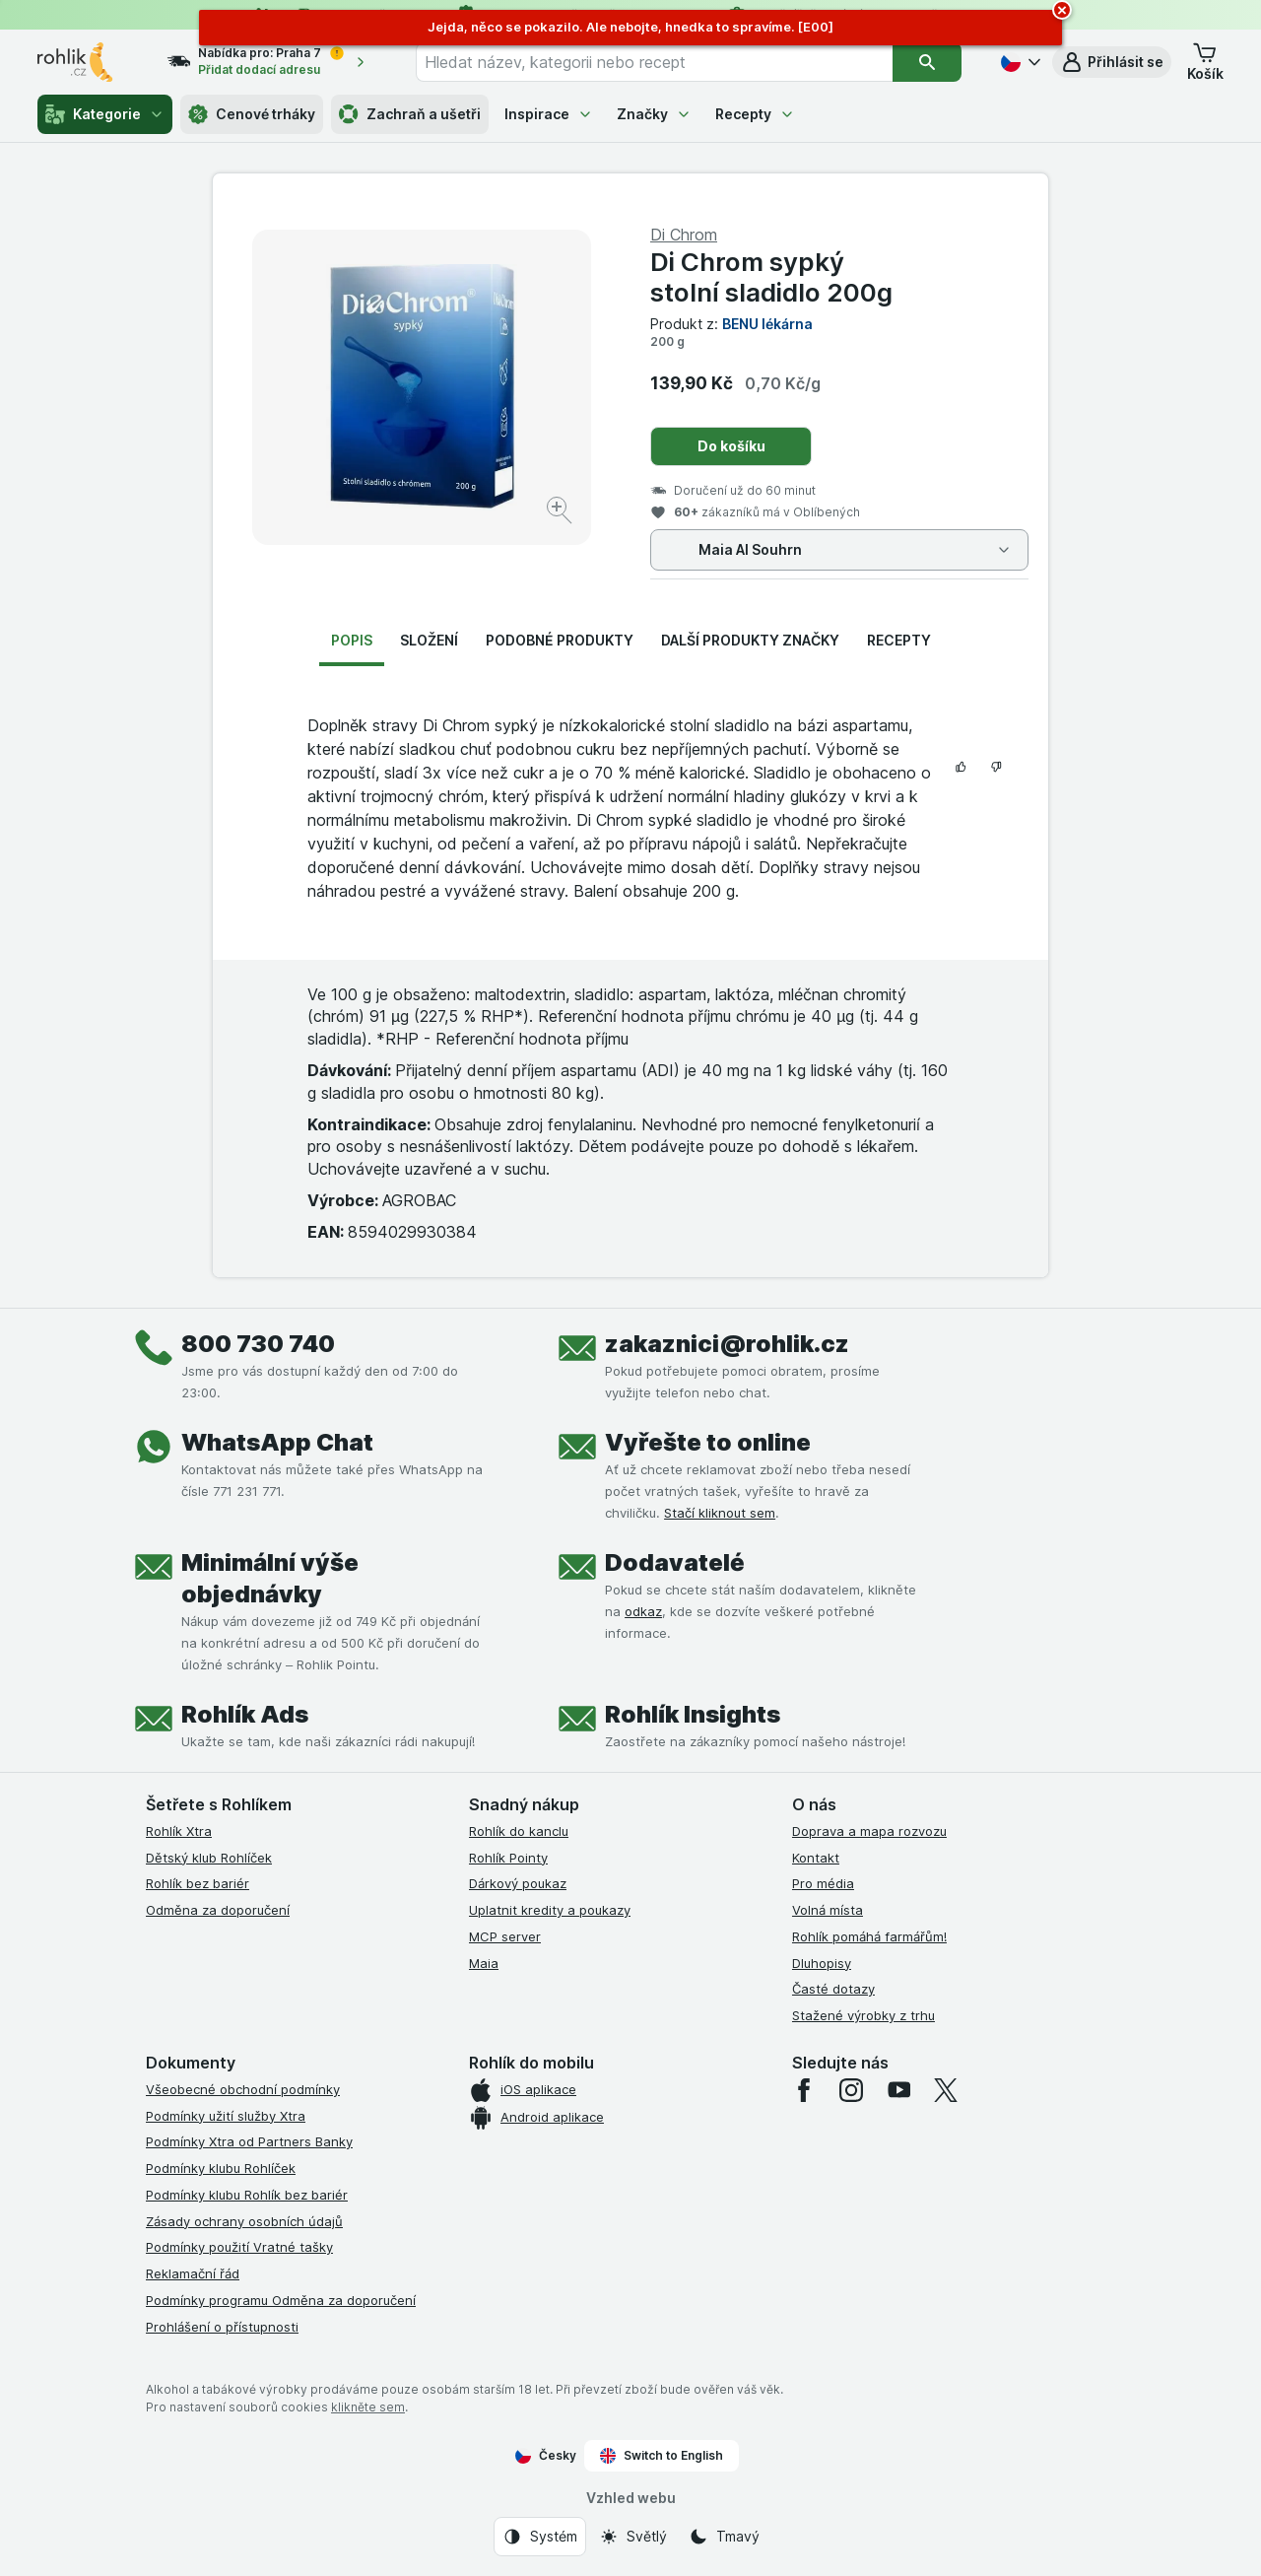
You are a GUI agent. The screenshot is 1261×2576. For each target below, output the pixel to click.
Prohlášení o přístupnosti (222, 2327)
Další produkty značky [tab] (750, 640)
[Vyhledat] (927, 62)
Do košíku (731, 446)
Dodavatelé (675, 1562)
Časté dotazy (833, 1989)
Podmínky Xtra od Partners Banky (249, 2141)
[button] (1111, 62)
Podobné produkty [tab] (559, 640)
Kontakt (815, 1857)
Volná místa (827, 1910)
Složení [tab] (429, 640)
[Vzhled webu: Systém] (540, 2536)
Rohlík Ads (244, 1714)
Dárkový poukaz (517, 1883)
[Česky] (1018, 62)
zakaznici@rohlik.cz (727, 1343)
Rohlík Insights (692, 1714)
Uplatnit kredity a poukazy (549, 1910)
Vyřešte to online (708, 1442)
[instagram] (851, 2090)
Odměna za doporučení (218, 1910)
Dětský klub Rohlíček (209, 1857)
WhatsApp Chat (277, 1442)
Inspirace (548, 113)
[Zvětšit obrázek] (561, 513)
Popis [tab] (351, 640)
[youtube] (898, 2090)
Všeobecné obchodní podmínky (243, 2089)
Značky (654, 113)
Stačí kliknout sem (719, 1513)
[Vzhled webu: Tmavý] (724, 2536)
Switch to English (661, 2456)
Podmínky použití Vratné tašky (239, 2247)
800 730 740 (258, 1343)
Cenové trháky (251, 114)
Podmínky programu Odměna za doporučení (281, 2300)
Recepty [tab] (899, 640)
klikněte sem (368, 2407)
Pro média (823, 1883)
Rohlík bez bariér (197, 1883)
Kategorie (105, 114)
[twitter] (946, 2090)
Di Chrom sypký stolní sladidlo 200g (771, 276)
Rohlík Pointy (508, 1857)
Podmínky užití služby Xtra (225, 2116)
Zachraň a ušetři (410, 114)
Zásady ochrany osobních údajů (244, 2221)
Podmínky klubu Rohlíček (221, 2168)
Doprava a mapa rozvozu (869, 1831)
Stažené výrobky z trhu (863, 2015)
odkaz (643, 1611)
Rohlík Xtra (179, 1831)
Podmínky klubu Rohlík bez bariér (247, 2195)
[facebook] (804, 2090)
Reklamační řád (192, 2273)
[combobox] (654, 62)
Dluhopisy (821, 1963)
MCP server (505, 1936)
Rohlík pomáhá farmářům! (869, 1936)
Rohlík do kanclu (518, 1831)
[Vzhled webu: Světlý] (633, 2536)
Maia (483, 1963)
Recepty (755, 113)
